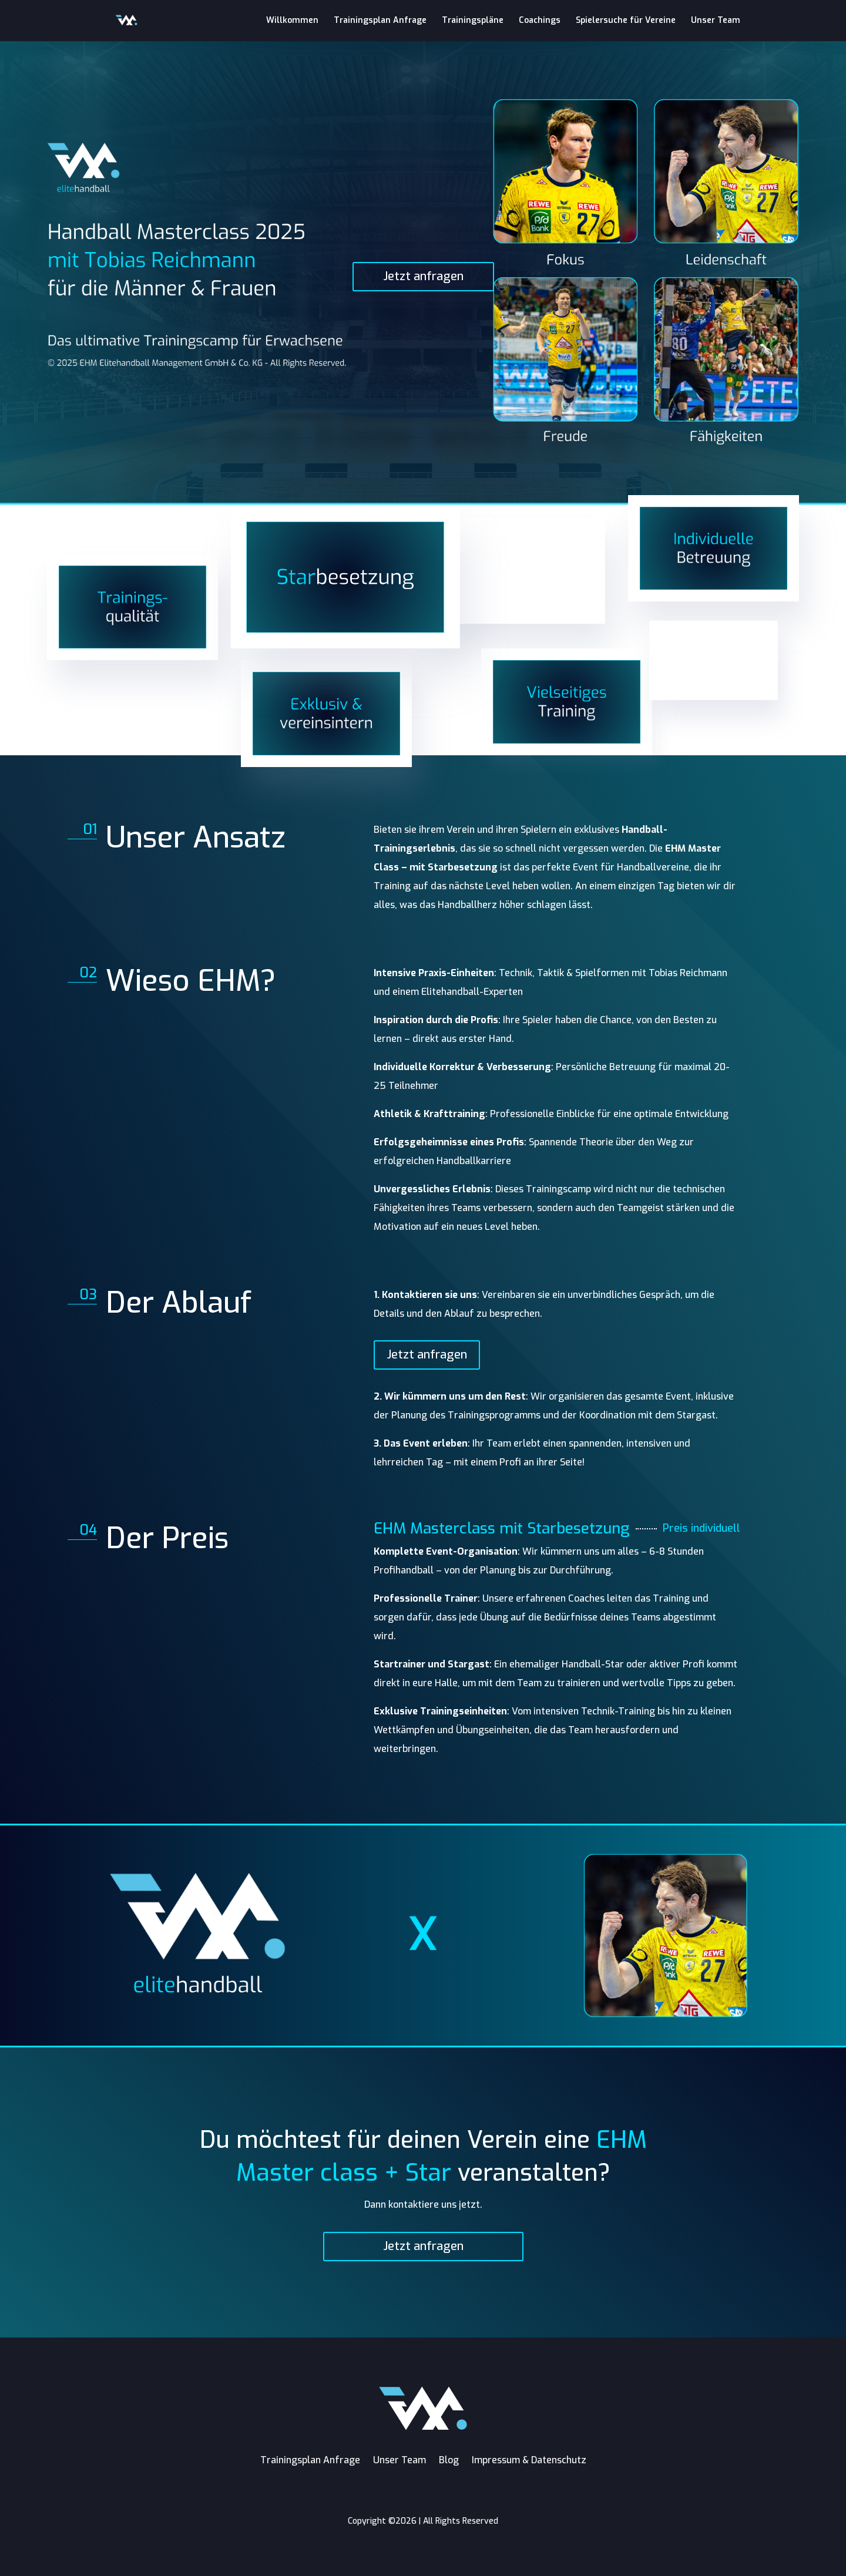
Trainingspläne (472, 21)
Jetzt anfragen (423, 276)
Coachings (539, 21)
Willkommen (292, 21)
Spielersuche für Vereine (626, 21)
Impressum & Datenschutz (529, 2460)
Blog (449, 2460)
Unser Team (715, 21)
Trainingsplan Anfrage (380, 21)
